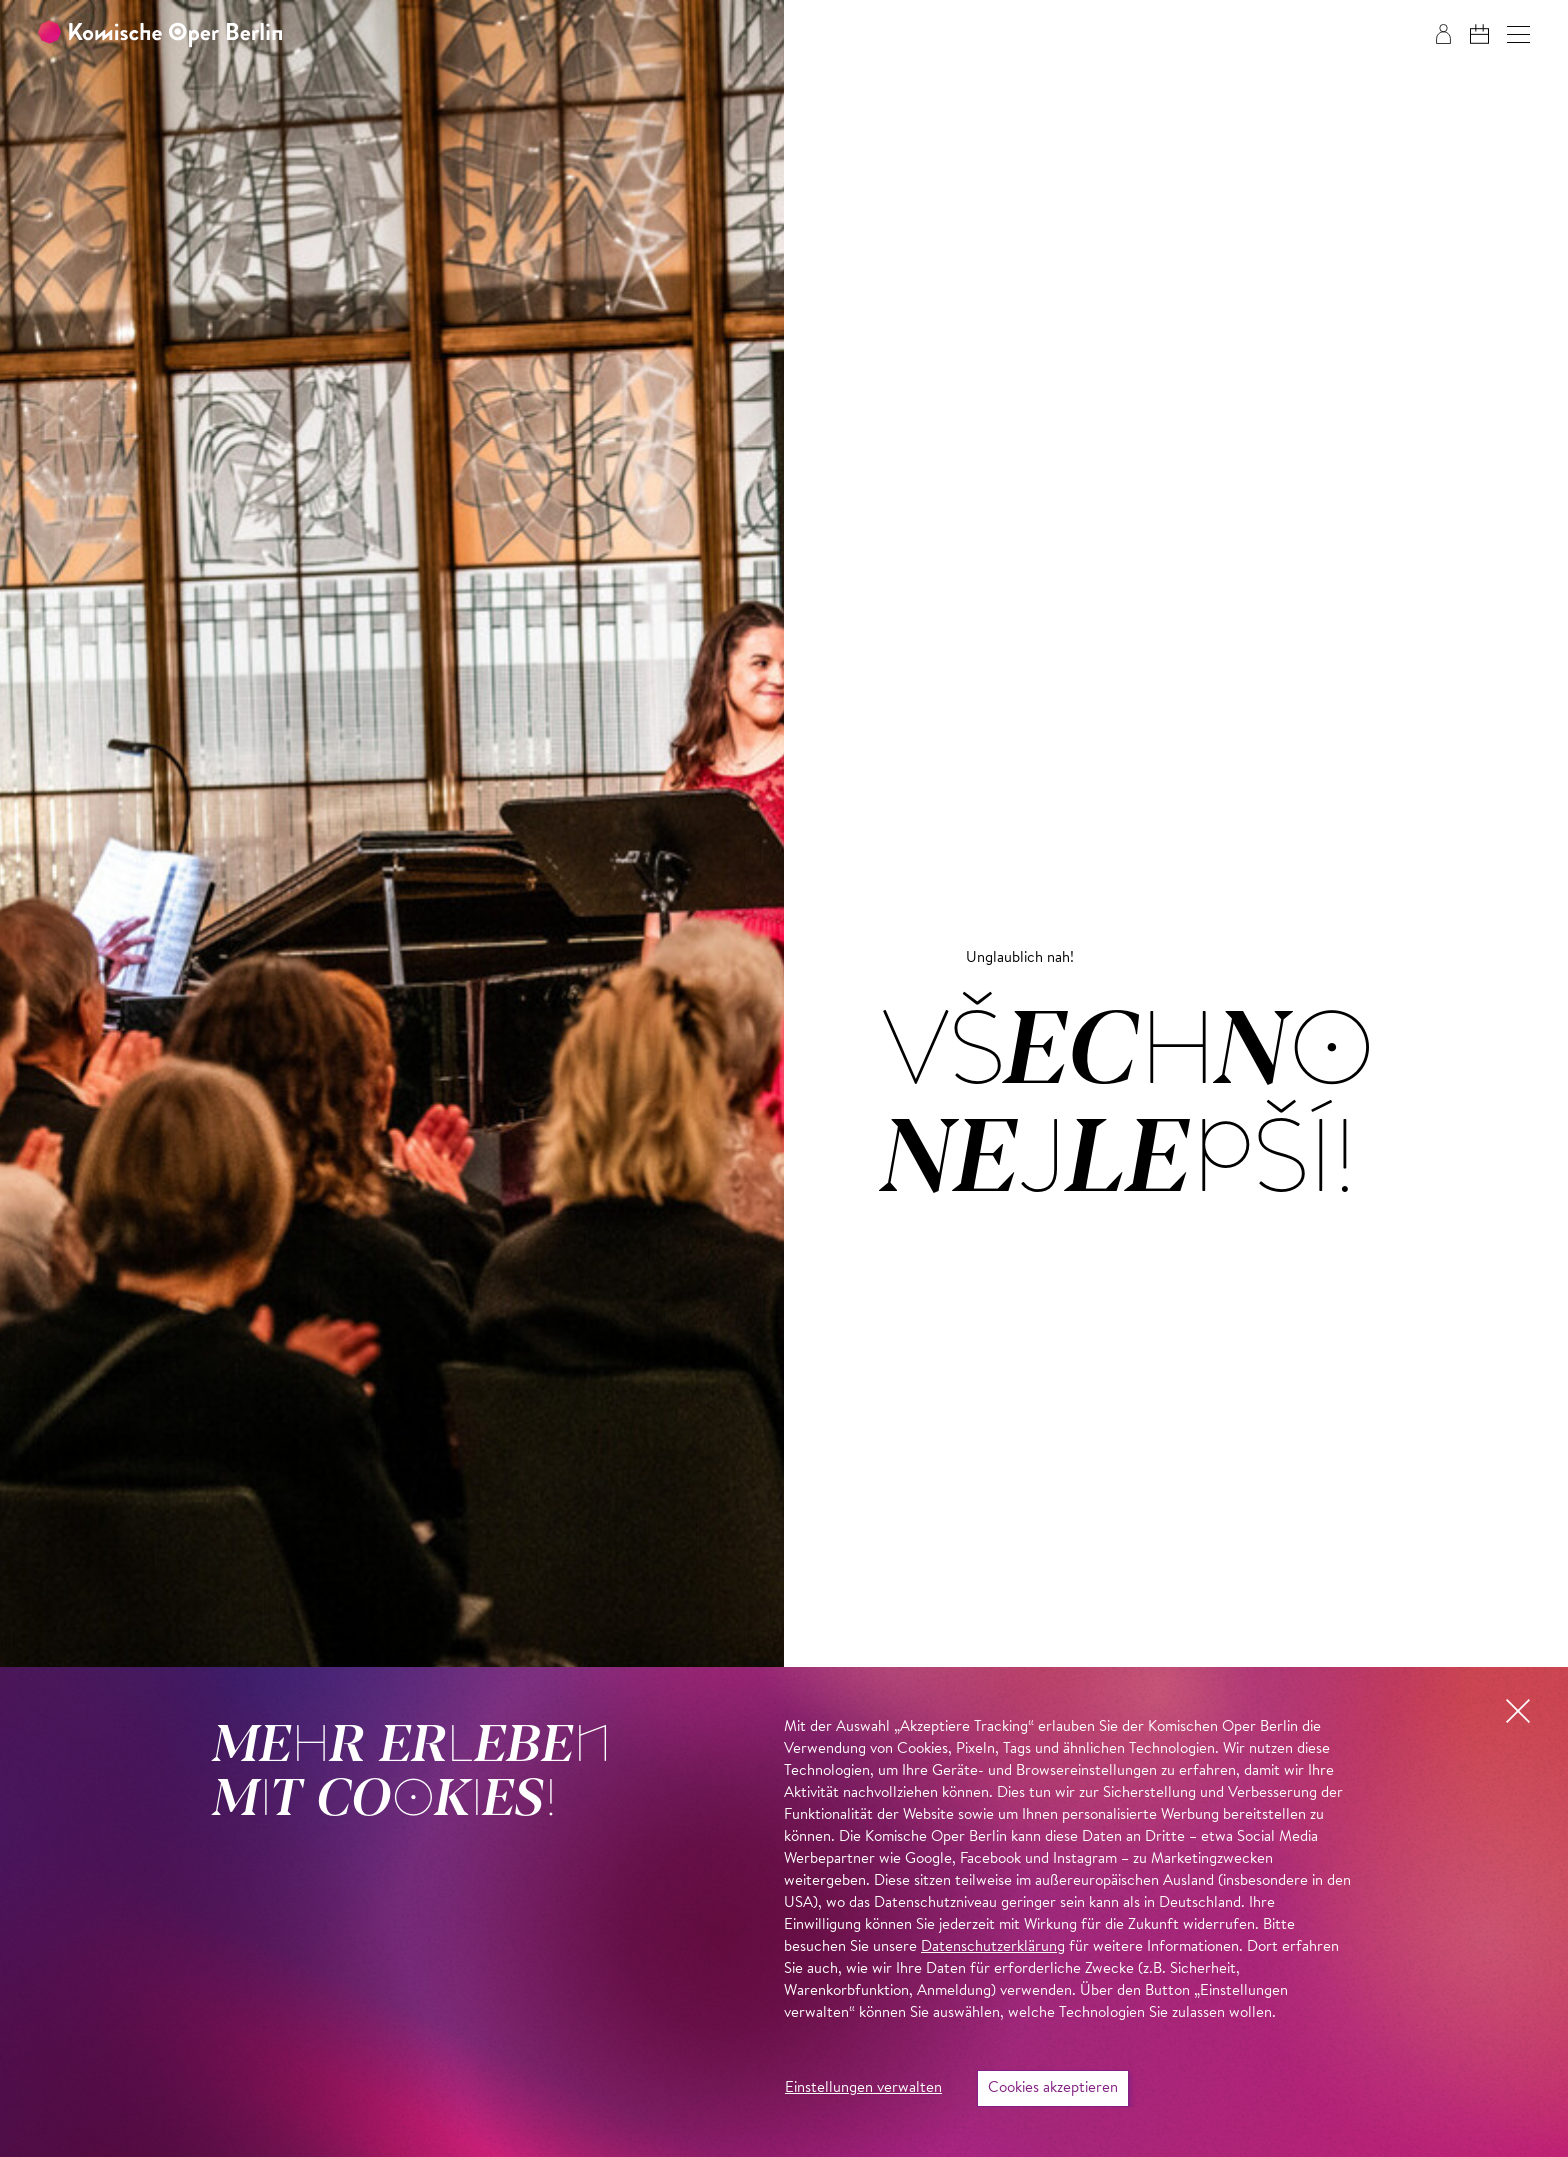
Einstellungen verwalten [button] (863, 2088)
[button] (1518, 34)
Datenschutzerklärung (993, 1947)
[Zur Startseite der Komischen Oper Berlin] (160, 34)
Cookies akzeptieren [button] (1053, 2088)
